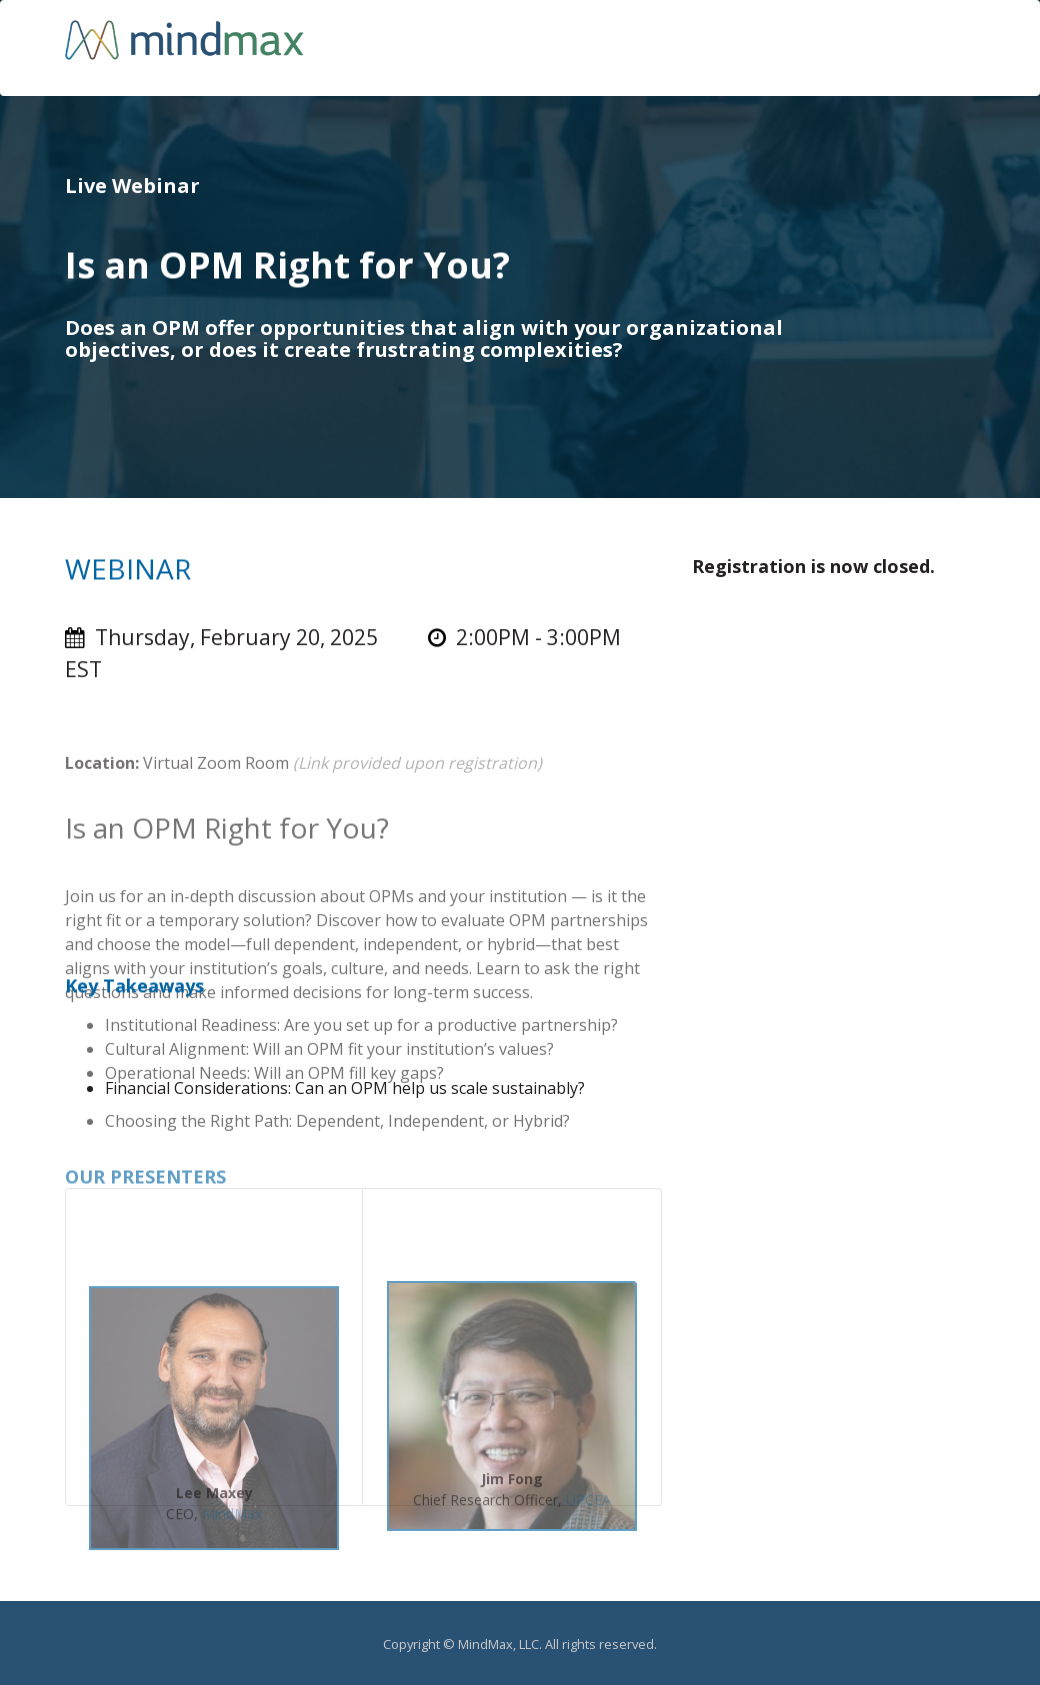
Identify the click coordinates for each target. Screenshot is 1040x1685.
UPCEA (588, 1510)
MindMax (232, 1524)
